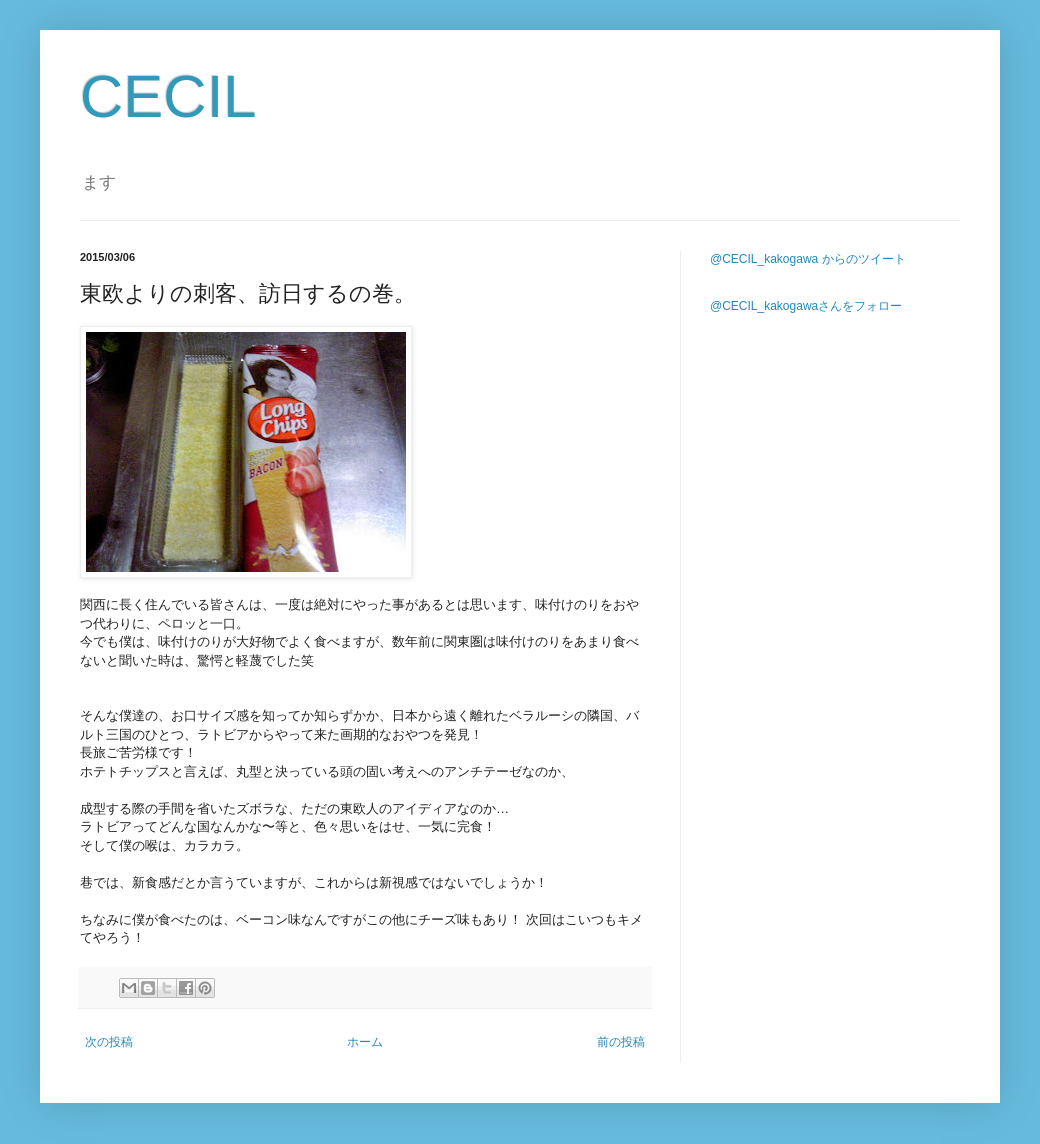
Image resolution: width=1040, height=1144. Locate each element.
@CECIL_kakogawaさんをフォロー (806, 306)
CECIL (168, 96)
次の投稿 (109, 1042)
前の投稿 (621, 1042)
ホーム (365, 1042)
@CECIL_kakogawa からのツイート (808, 259)
